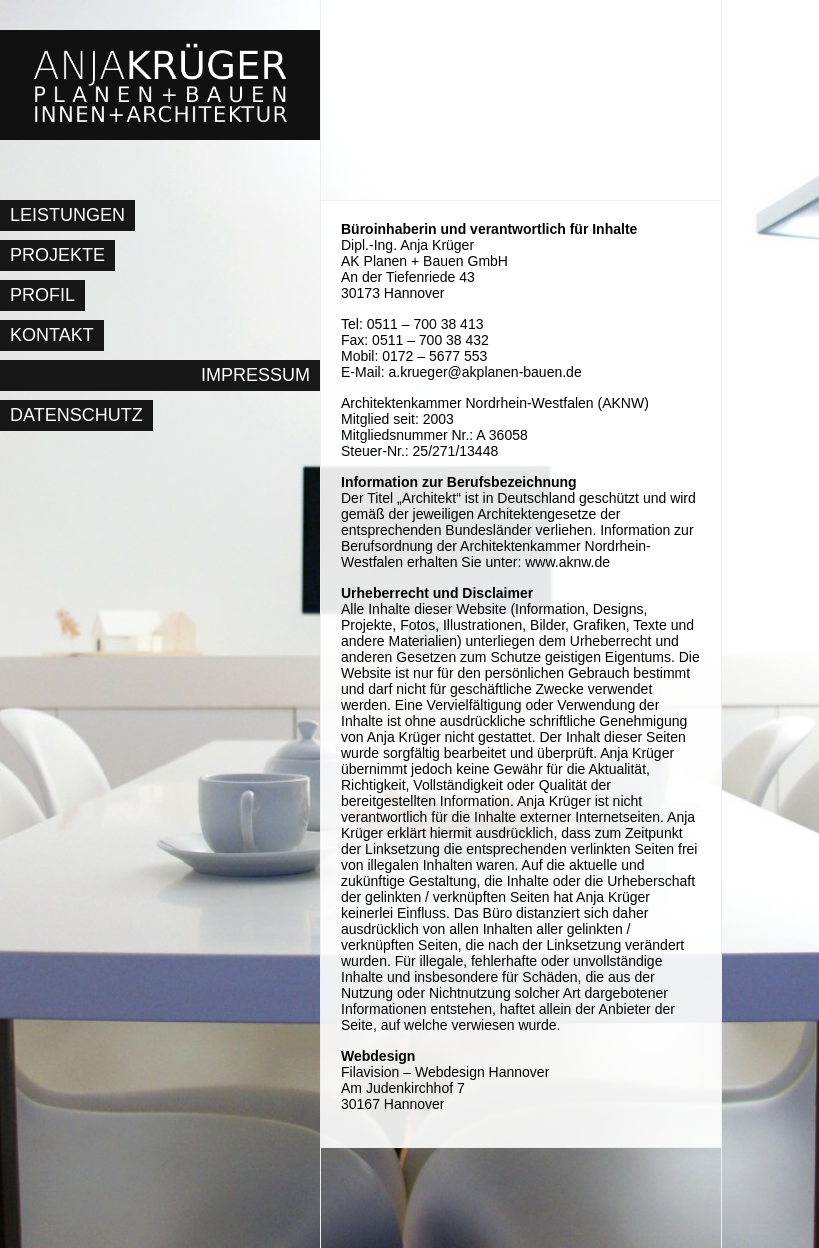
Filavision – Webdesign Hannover (445, 1072)
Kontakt (52, 335)
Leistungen (67, 215)
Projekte (57, 255)
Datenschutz (76, 415)
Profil (42, 295)
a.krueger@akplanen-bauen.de (484, 372)
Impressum (255, 375)
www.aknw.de (567, 562)
